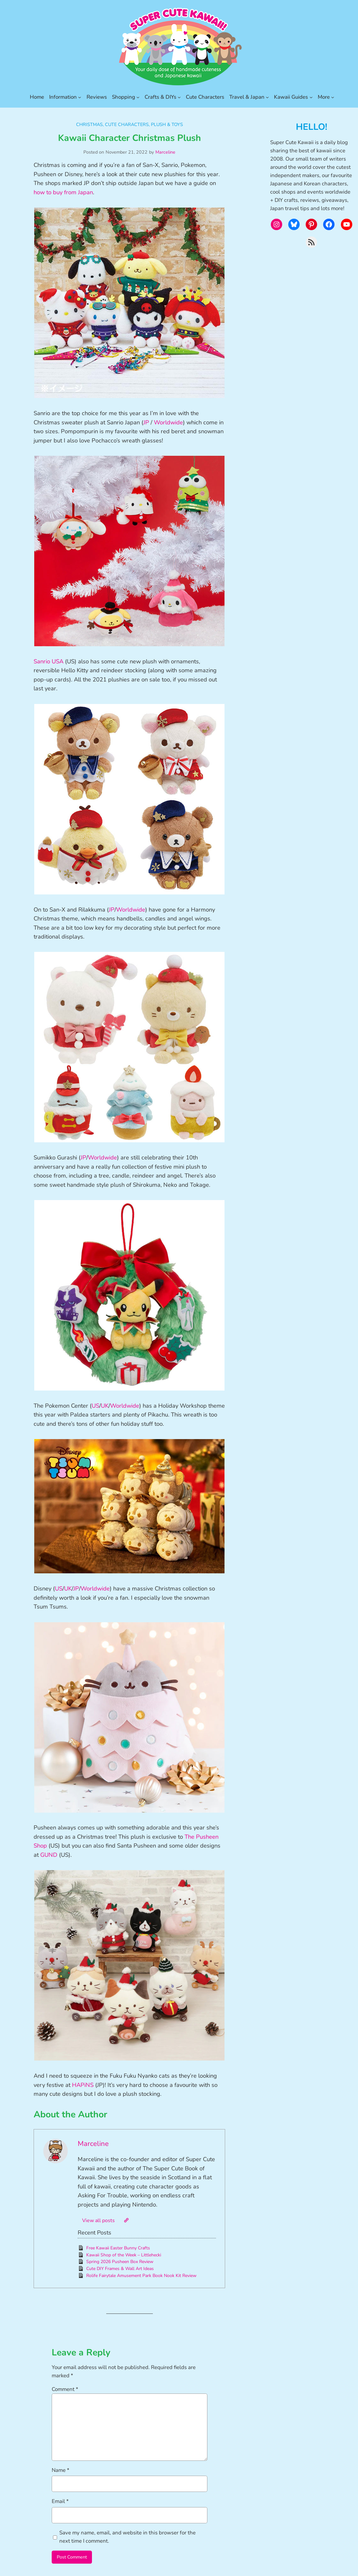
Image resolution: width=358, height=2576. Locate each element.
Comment (65, 2389)
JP (146, 422)
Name (60, 2470)
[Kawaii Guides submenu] (311, 97)
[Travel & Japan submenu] (267, 97)
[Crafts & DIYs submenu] (179, 97)
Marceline (165, 152)
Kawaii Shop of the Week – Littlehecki (123, 2255)
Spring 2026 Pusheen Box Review (119, 2262)
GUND (48, 1855)
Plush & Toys (167, 124)
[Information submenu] (79, 97)
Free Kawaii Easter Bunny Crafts (118, 2248)
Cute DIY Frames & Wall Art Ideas (120, 2269)
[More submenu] (332, 97)
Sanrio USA (48, 661)
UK (104, 1406)
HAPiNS (83, 2085)
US (95, 1406)
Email (60, 2501)
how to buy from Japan (63, 192)
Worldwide (168, 422)
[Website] (126, 2220)
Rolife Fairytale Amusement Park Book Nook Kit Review (141, 2276)
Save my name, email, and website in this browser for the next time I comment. (127, 2537)
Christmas (89, 124)
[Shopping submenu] (138, 97)
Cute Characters (127, 124)
